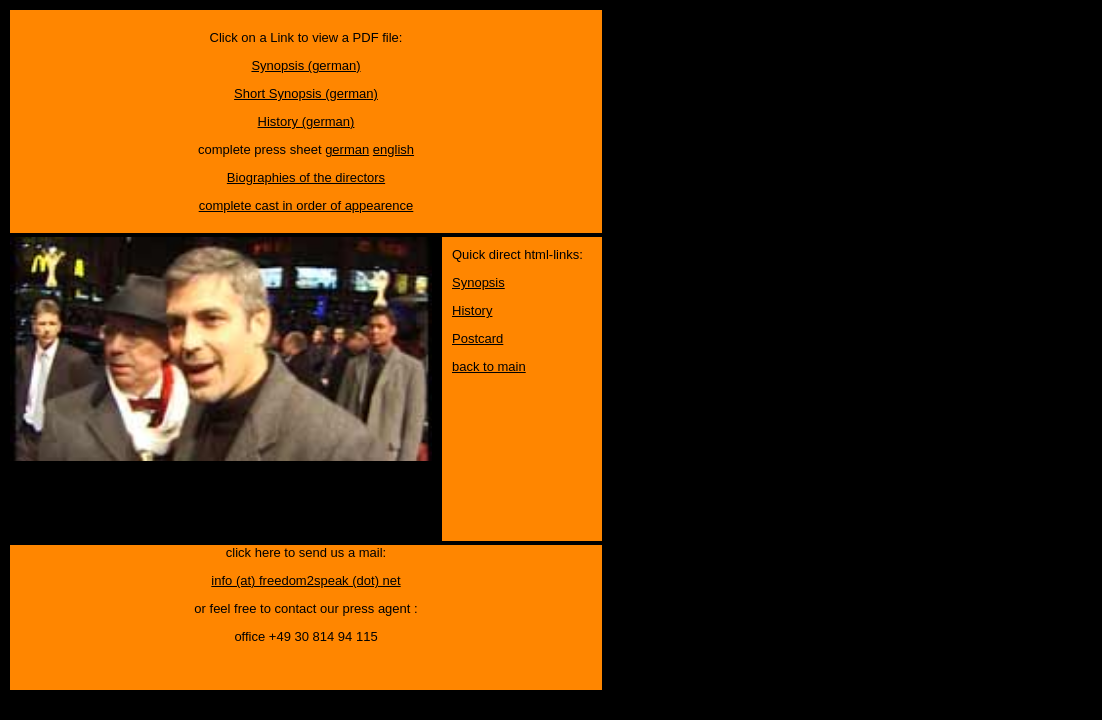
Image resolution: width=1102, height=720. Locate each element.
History (472, 310)
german (347, 149)
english (393, 149)
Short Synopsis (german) (306, 93)
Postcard (477, 338)
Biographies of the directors (306, 177)
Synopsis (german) (305, 65)
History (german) (306, 121)
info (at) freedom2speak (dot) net (305, 580)
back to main (489, 366)
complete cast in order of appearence (306, 205)
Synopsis (478, 282)
